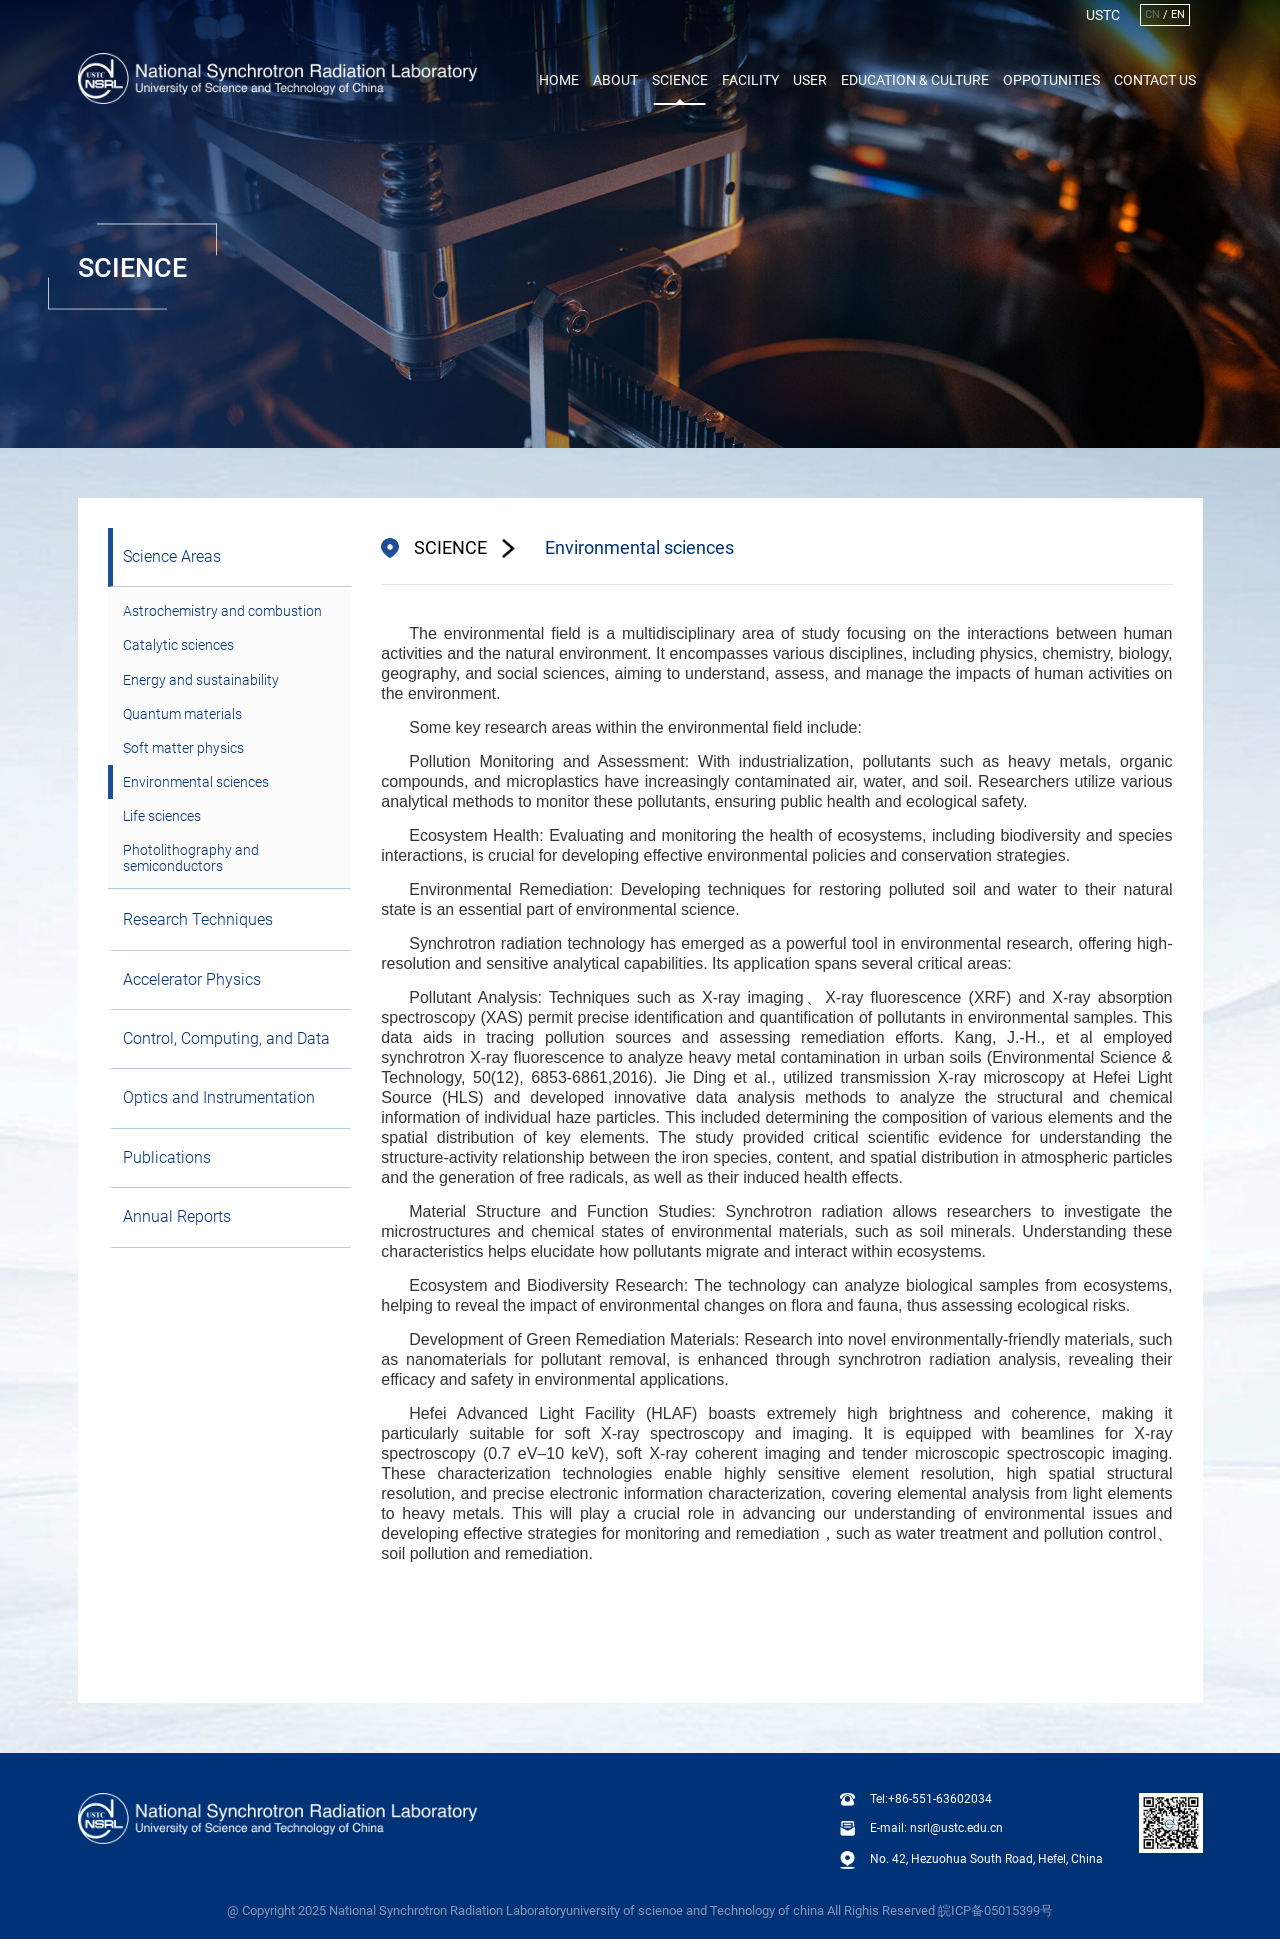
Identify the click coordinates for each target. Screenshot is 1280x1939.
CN (1152, 14)
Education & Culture (915, 80)
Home (559, 80)
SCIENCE (450, 548)
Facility (750, 80)
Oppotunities (1051, 80)
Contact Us (1155, 80)
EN (1178, 14)
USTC (1103, 15)
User (810, 80)
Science (680, 80)
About (615, 80)
